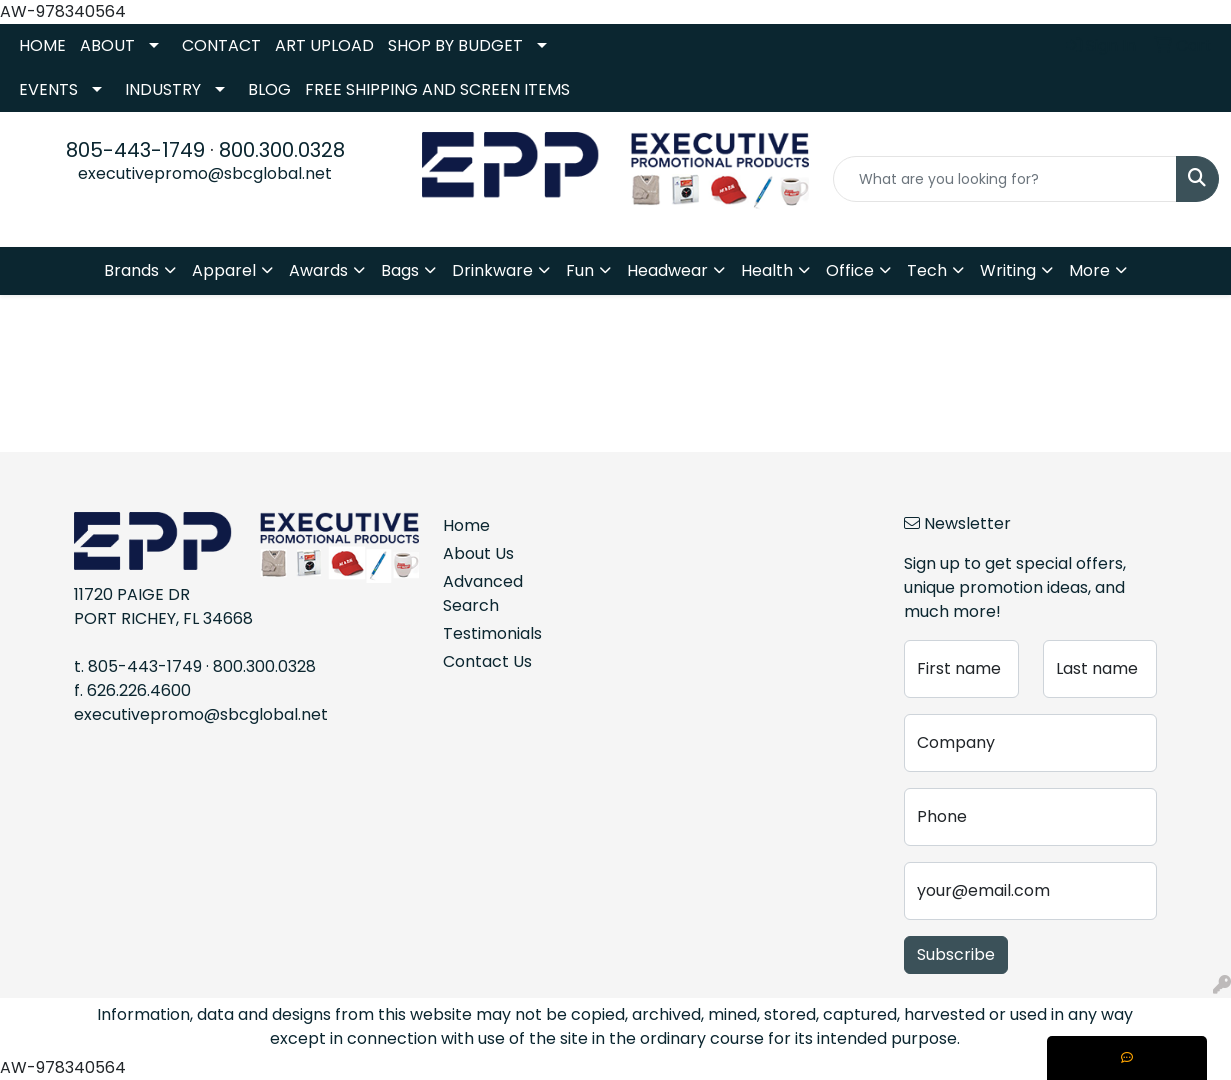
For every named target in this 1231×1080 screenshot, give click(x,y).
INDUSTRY (163, 89)
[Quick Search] (1005, 179)
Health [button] (767, 270)
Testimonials (488, 633)
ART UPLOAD (324, 45)
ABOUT (107, 45)
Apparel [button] (224, 270)
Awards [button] (318, 270)
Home (466, 525)
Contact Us (487, 661)
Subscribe (956, 954)
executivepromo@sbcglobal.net (205, 173)
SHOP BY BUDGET (455, 45)
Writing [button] (1008, 270)
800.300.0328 (282, 150)
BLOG (269, 89)
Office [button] (850, 270)
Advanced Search (483, 593)
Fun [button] (580, 270)
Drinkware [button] (492, 270)
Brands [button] (131, 270)
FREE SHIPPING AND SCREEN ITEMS (437, 89)
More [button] (1089, 270)
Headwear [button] (667, 270)
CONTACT (221, 45)
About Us (478, 553)
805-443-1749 (135, 150)
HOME (42, 45)
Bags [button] (400, 270)
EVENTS (48, 89)
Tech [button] (927, 270)
